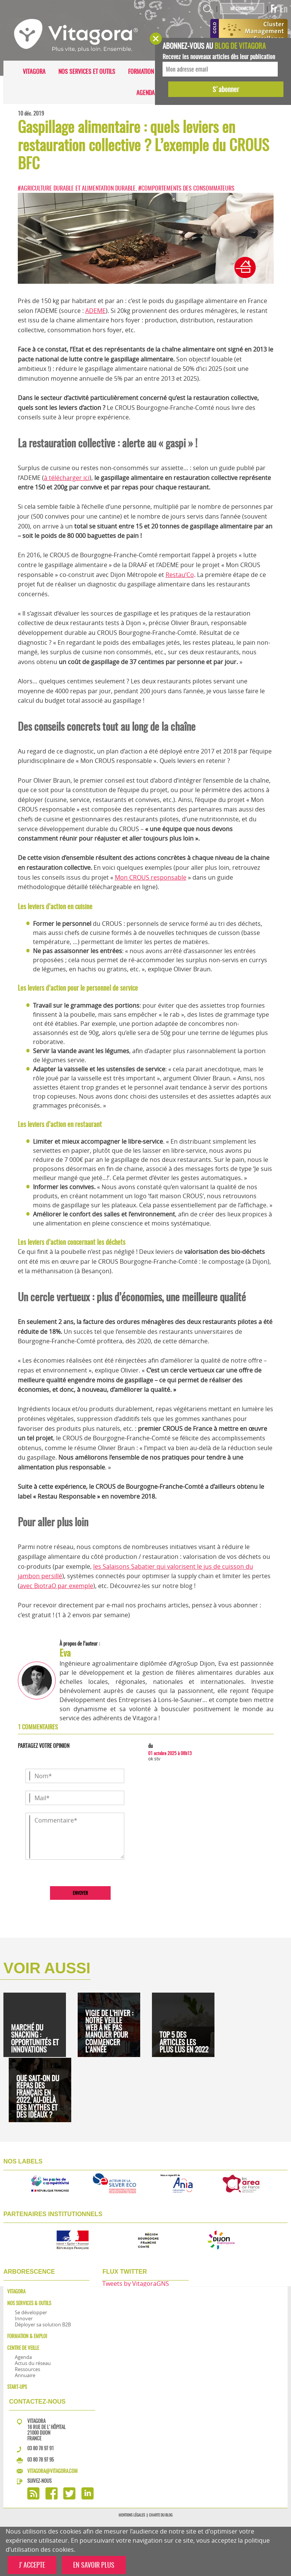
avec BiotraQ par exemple (56, 1586)
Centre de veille (23, 2348)
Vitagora (34, 71)
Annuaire (25, 2375)
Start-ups (17, 2387)
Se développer (31, 2312)
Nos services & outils (29, 2303)
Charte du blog (160, 2515)
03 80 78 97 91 (40, 2448)
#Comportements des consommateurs (186, 188)
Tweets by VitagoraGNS (135, 2283)
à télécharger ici (66, 478)
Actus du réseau (33, 2363)
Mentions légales (132, 2515)
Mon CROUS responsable (150, 877)
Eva (64, 1653)
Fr (274, 8)
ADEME (95, 310)
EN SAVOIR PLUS (93, 2565)
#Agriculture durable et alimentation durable (77, 188)
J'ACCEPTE (32, 2565)
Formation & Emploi (153, 71)
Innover (24, 2318)
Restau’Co (180, 575)
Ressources (27, 2369)
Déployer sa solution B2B (43, 2324)
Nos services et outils (86, 71)
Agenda (145, 93)
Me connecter (242, 8)
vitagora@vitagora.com (52, 2471)
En (284, 8)
